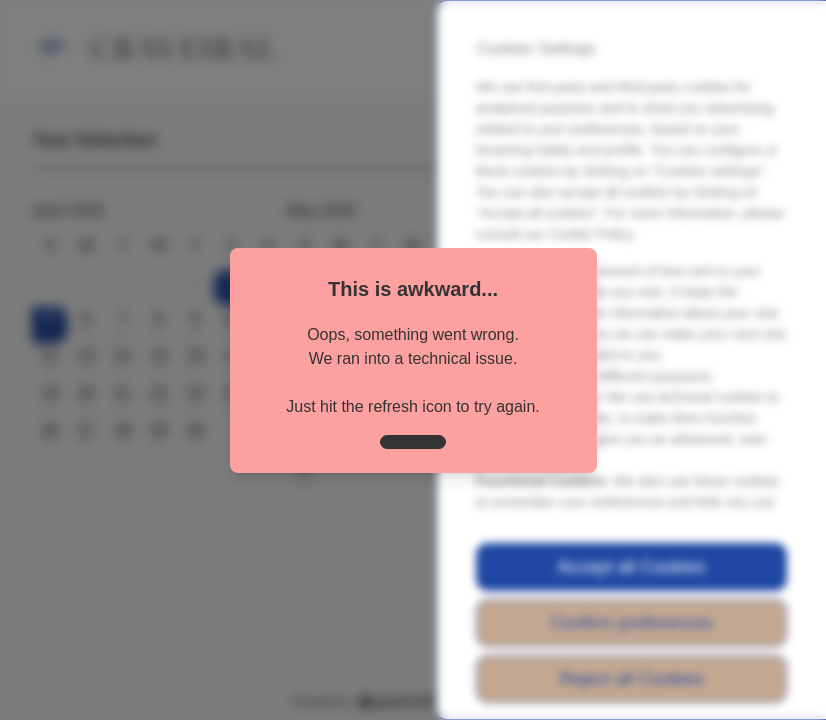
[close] (413, 442)
